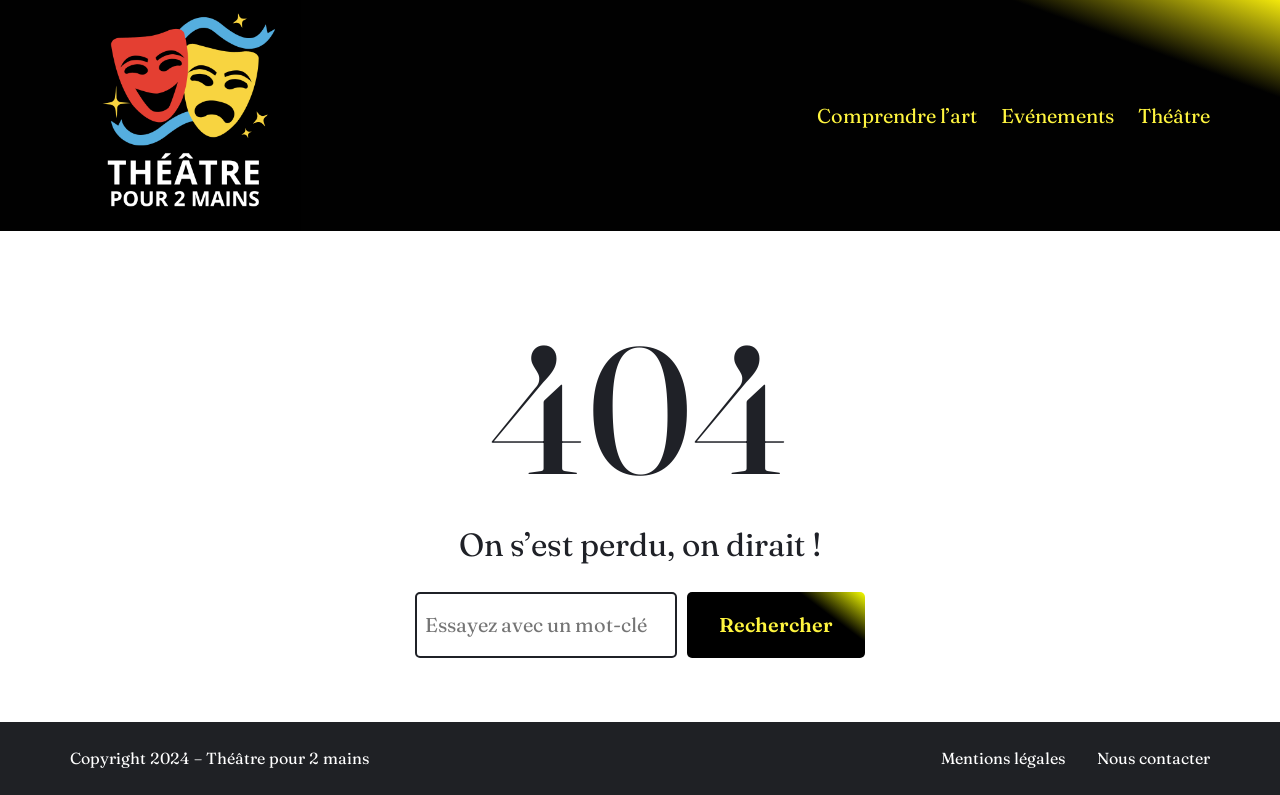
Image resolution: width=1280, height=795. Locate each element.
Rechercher (776, 624)
